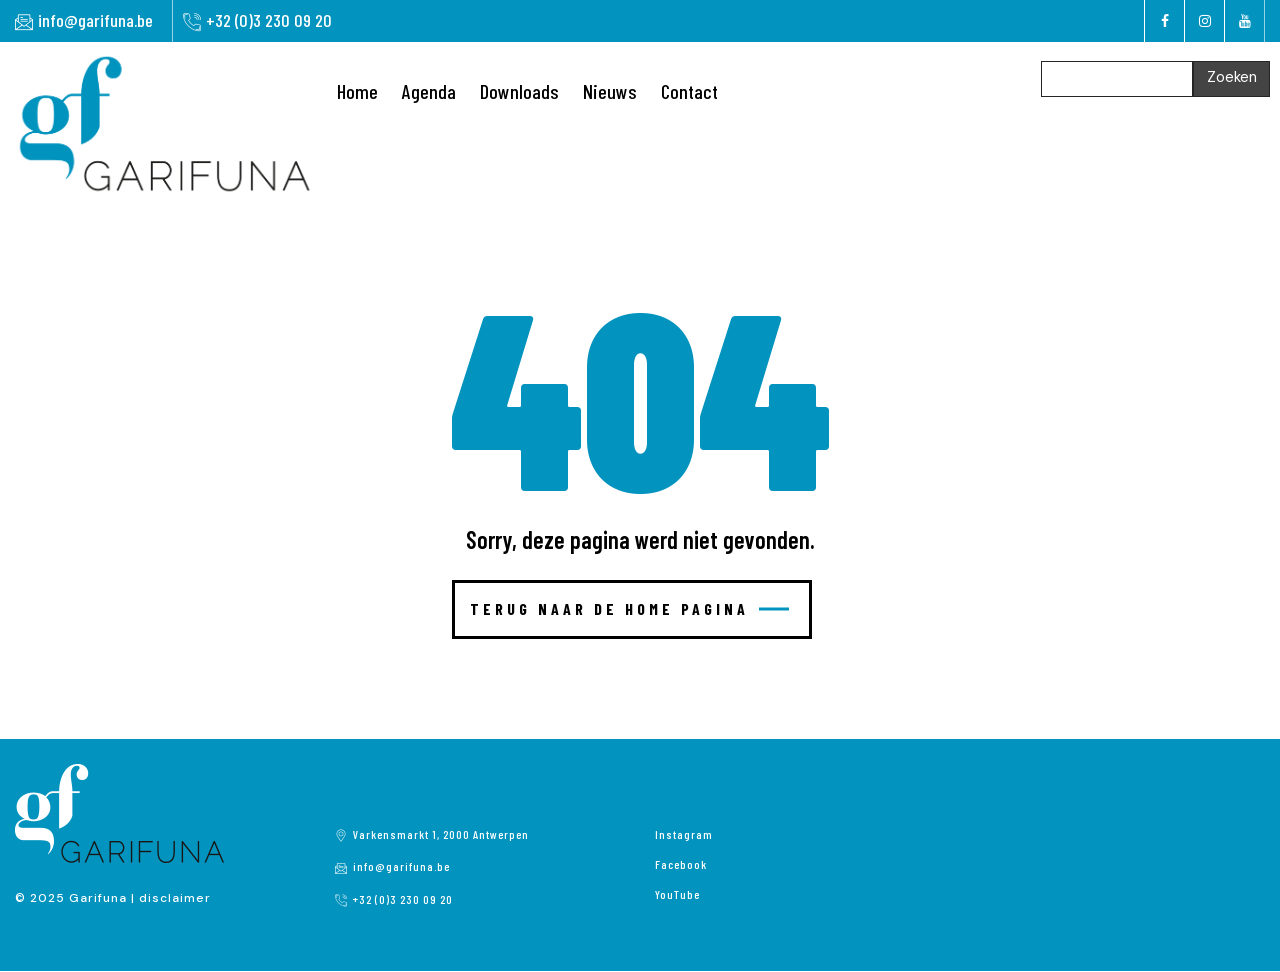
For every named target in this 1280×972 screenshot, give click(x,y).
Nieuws (610, 91)
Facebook (681, 864)
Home (357, 91)
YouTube (677, 894)
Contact (689, 91)
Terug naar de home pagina (629, 608)
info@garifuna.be (95, 20)
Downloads (519, 91)
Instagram (684, 834)
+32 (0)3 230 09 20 (269, 20)
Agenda (429, 91)
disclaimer (175, 898)
